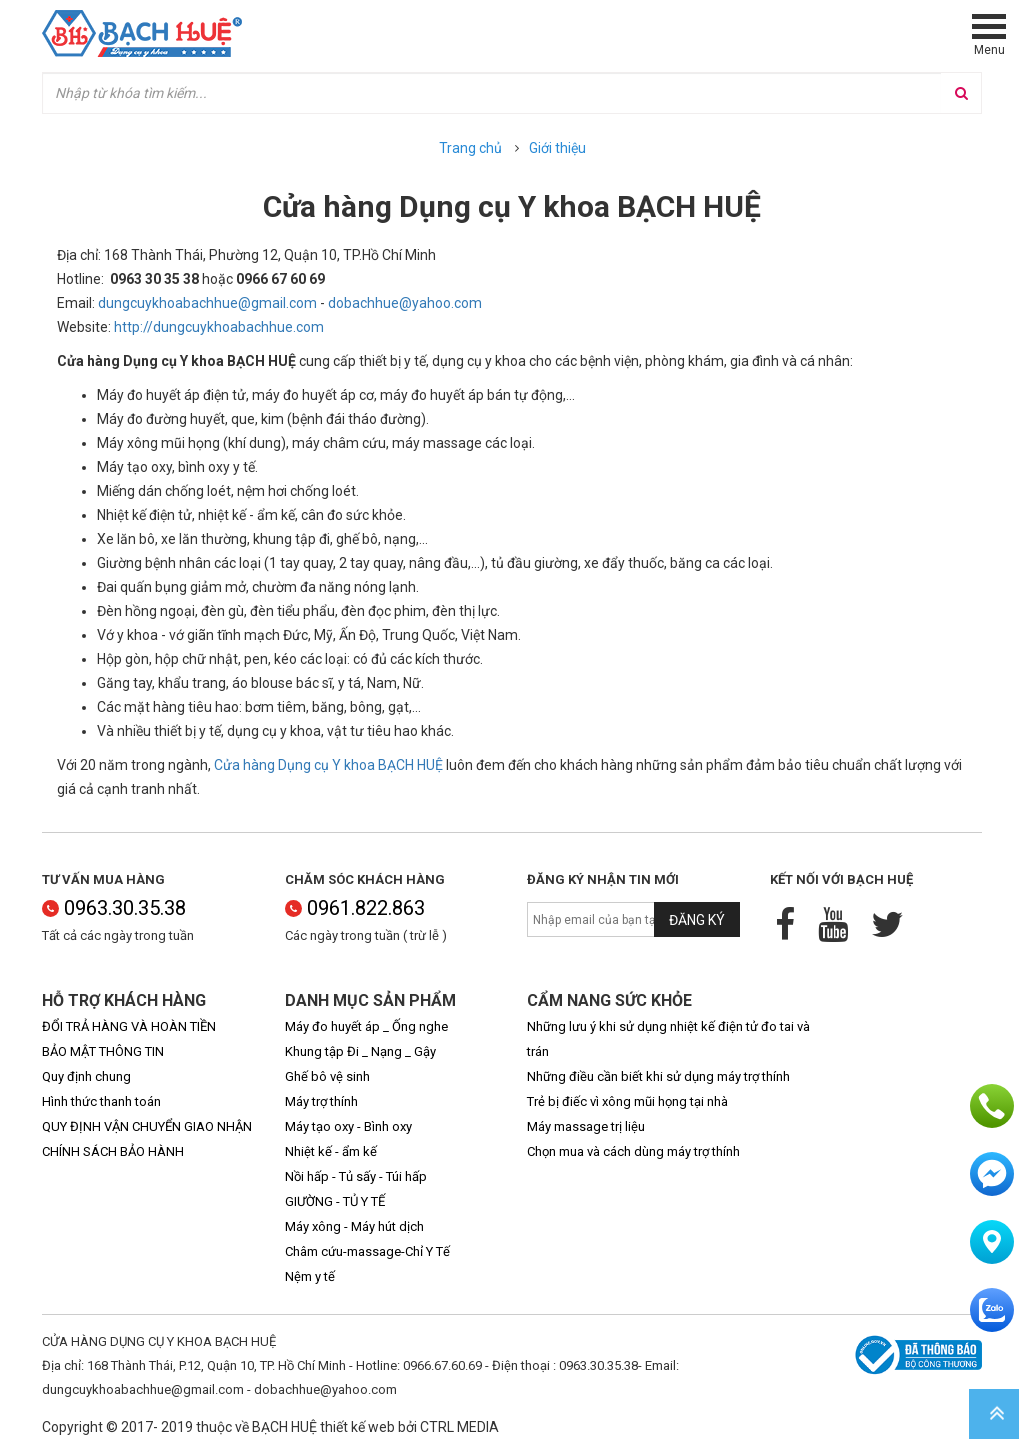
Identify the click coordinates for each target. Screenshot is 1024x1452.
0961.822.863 (355, 908)
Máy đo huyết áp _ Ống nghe (366, 1026)
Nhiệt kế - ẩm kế (331, 1151)
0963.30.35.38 (114, 908)
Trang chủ (470, 148)
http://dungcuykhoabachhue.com (219, 327)
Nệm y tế (310, 1276)
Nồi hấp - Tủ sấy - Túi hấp (356, 1176)
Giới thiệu (557, 148)
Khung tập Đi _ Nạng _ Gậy (360, 1051)
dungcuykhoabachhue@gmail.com (207, 303)
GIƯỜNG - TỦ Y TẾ (335, 1201)
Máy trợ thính (321, 1101)
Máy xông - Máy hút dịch (354, 1226)
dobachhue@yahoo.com (405, 303)
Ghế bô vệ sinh (327, 1076)
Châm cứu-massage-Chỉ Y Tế (367, 1251)
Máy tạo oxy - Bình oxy (348, 1126)
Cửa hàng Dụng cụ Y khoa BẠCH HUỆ (328, 765)
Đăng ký (697, 920)
